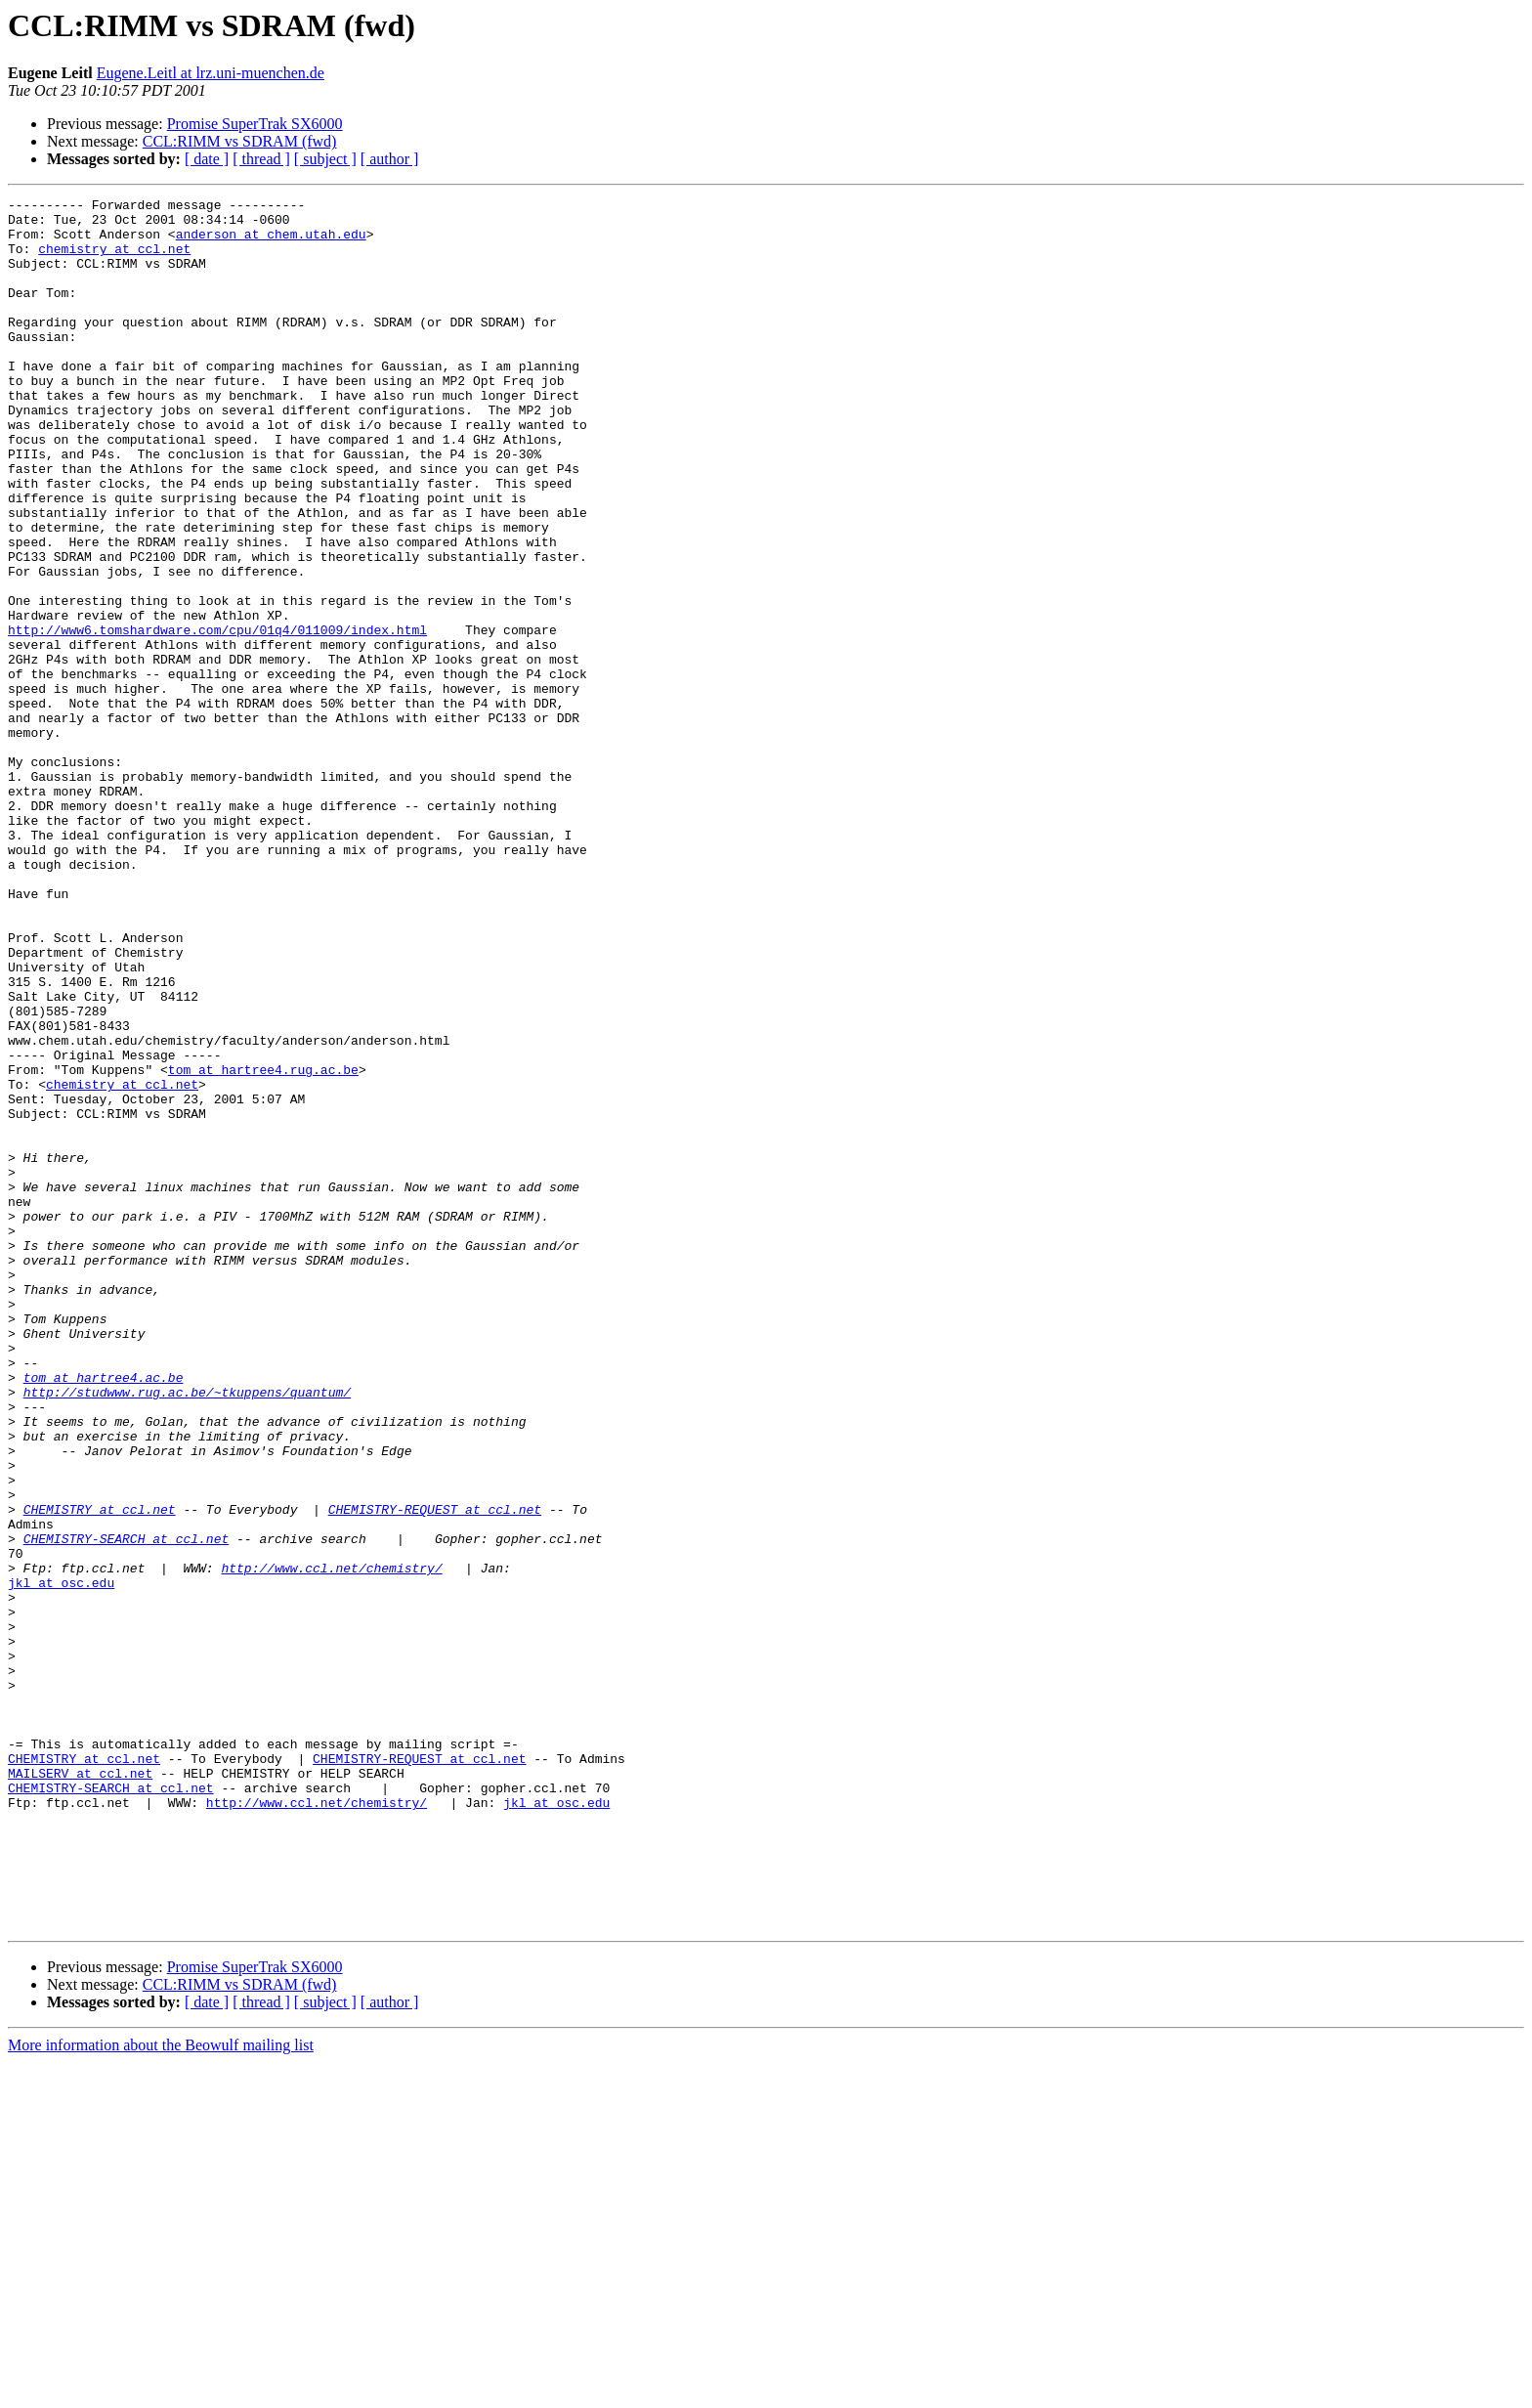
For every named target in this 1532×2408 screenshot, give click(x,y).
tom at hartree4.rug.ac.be (263, 1245)
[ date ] (207, 158)
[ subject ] (325, 158)
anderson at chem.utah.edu (271, 242)
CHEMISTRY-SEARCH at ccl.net (126, 1808)
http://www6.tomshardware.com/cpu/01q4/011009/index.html (217, 717)
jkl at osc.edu (61, 1861)
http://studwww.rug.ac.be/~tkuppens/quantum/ (187, 1632)
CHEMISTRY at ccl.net (99, 1773)
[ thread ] (261, 158)
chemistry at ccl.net (114, 260)
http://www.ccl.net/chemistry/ (331, 1843)
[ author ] (390, 158)
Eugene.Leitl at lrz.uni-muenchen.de (210, 72)
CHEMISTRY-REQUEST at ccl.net (434, 1773)
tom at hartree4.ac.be (103, 1614)
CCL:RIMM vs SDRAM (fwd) (240, 141)
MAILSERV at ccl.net (80, 2089)
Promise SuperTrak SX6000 (255, 123)
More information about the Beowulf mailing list (161, 2391)
